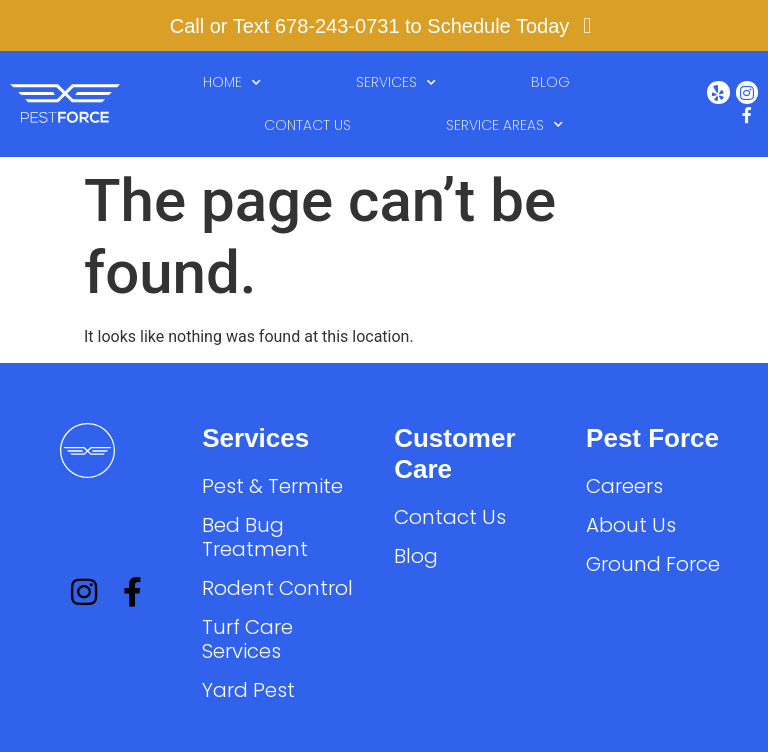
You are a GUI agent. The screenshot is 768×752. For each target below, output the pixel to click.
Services (396, 83)
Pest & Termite (272, 486)
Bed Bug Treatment (255, 537)
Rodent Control (277, 588)
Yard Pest (248, 690)
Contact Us (307, 125)
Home (232, 83)
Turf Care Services (247, 639)
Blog (550, 82)
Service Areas (504, 125)
